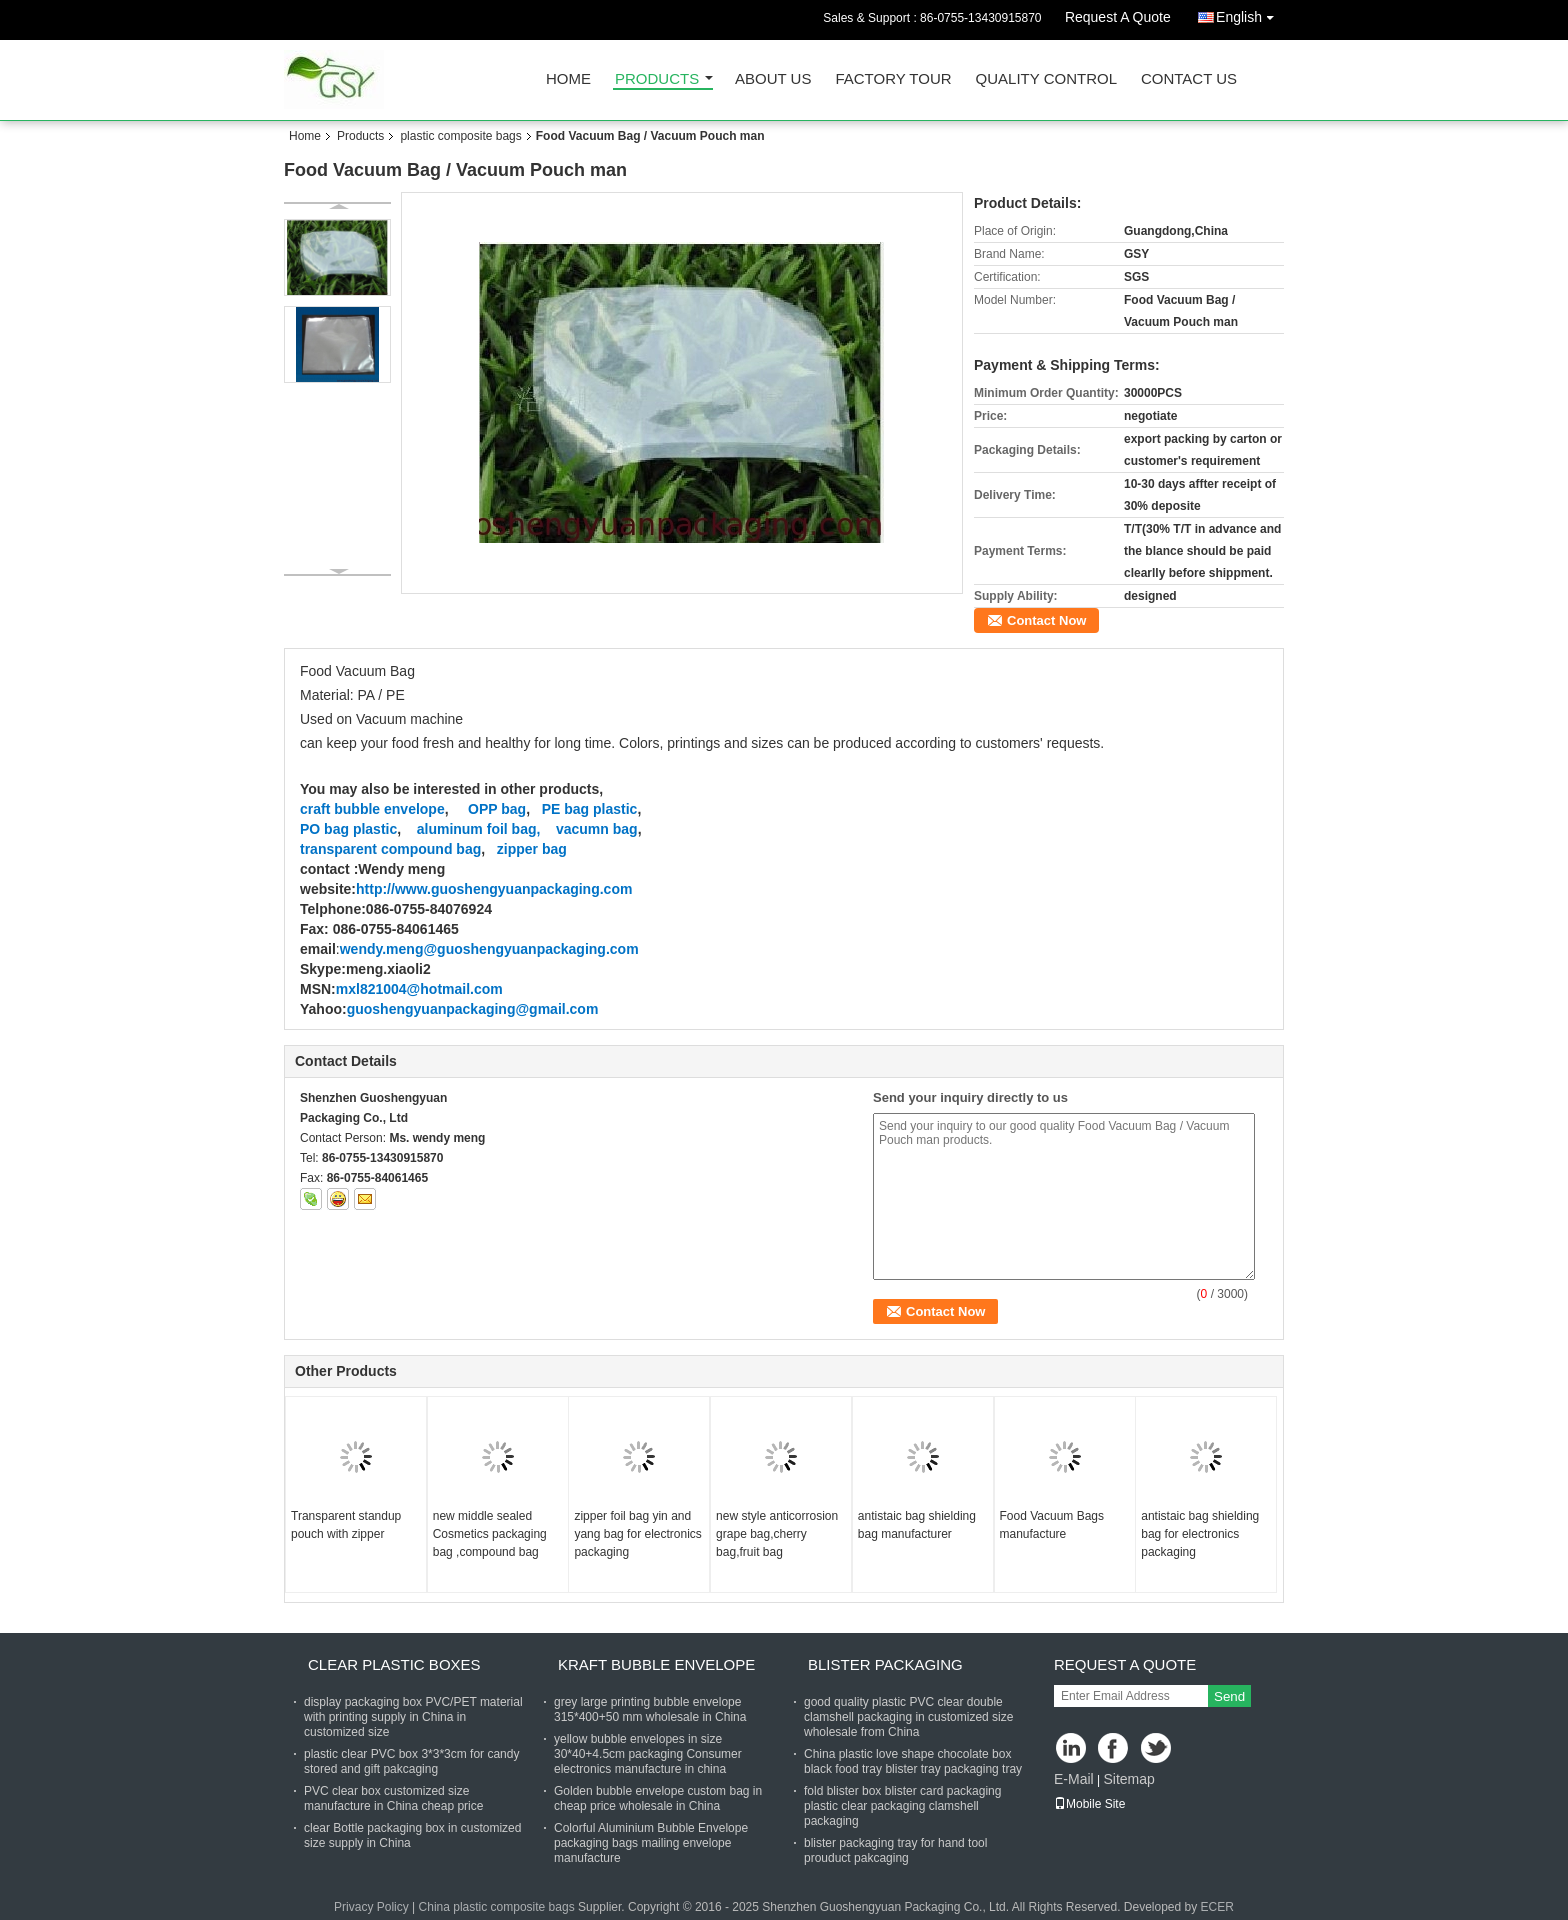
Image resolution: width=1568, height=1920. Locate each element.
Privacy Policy (371, 1907)
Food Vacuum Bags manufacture (1052, 1525)
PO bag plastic (348, 829)
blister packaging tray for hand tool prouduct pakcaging (895, 1850)
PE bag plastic (590, 809)
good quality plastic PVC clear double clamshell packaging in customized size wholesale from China (908, 1717)
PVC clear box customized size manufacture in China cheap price (393, 1798)
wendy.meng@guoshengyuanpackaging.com (489, 949)
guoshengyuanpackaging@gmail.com (473, 1009)
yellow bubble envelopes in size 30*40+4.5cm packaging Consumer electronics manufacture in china (648, 1754)
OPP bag (497, 809)
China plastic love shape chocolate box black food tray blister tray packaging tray (913, 1761)
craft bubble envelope (372, 809)
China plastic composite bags (497, 1907)
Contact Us (1189, 79)
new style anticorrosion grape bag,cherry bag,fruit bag (777, 1534)
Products (657, 79)
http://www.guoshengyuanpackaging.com (494, 889)
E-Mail (1074, 1779)
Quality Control (1046, 79)
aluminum (446, 829)
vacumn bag (597, 829)
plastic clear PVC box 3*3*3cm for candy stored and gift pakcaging (411, 1761)
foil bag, (514, 829)
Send (1229, 1696)
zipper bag (532, 849)
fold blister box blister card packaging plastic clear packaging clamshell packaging (902, 1806)
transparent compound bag (390, 849)
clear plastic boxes (394, 1664)
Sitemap (1128, 1779)
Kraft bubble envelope (656, 1664)
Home (568, 79)
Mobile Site (1089, 1804)
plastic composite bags (460, 136)
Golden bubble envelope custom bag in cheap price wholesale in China (658, 1798)
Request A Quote (1118, 17)
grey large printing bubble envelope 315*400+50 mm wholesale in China (650, 1709)
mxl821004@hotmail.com (419, 989)
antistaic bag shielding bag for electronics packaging (1200, 1534)
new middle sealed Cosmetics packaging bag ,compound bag (490, 1534)
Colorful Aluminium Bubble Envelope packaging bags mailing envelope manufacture (651, 1843)
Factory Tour (893, 79)
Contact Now (1046, 620)
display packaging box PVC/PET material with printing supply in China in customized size (413, 1717)
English (1250, 13)
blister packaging (885, 1664)
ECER (1217, 1907)
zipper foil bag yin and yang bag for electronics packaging (637, 1534)
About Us (773, 79)
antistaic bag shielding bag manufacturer (917, 1525)
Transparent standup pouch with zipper (346, 1525)
